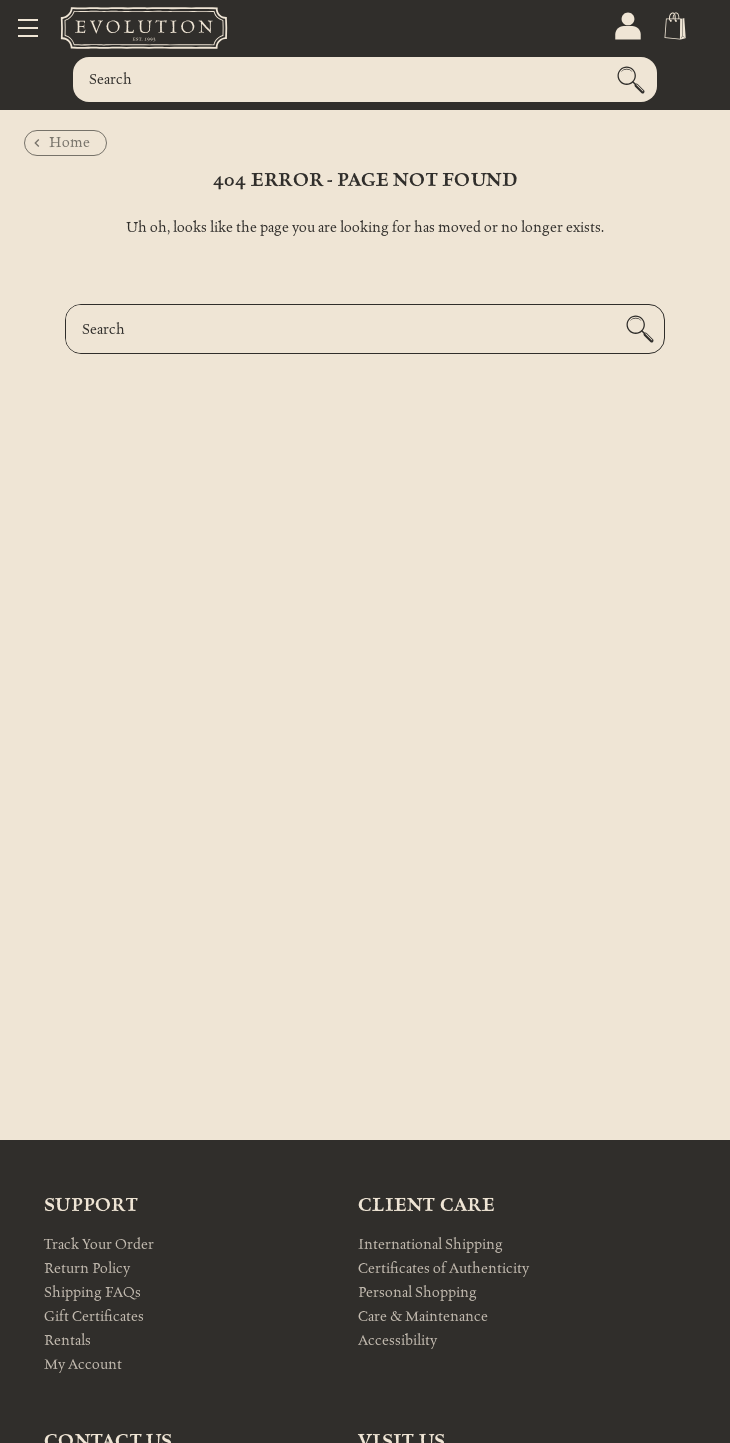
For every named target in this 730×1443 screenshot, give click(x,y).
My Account (83, 1364)
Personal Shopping (417, 1292)
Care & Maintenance (423, 1316)
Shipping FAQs (92, 1292)
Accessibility (397, 1340)
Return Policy (87, 1268)
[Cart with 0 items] (673, 26)
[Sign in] (626, 26)
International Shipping (430, 1244)
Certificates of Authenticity (443, 1268)
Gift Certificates (94, 1316)
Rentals (67, 1340)
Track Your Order (99, 1244)
